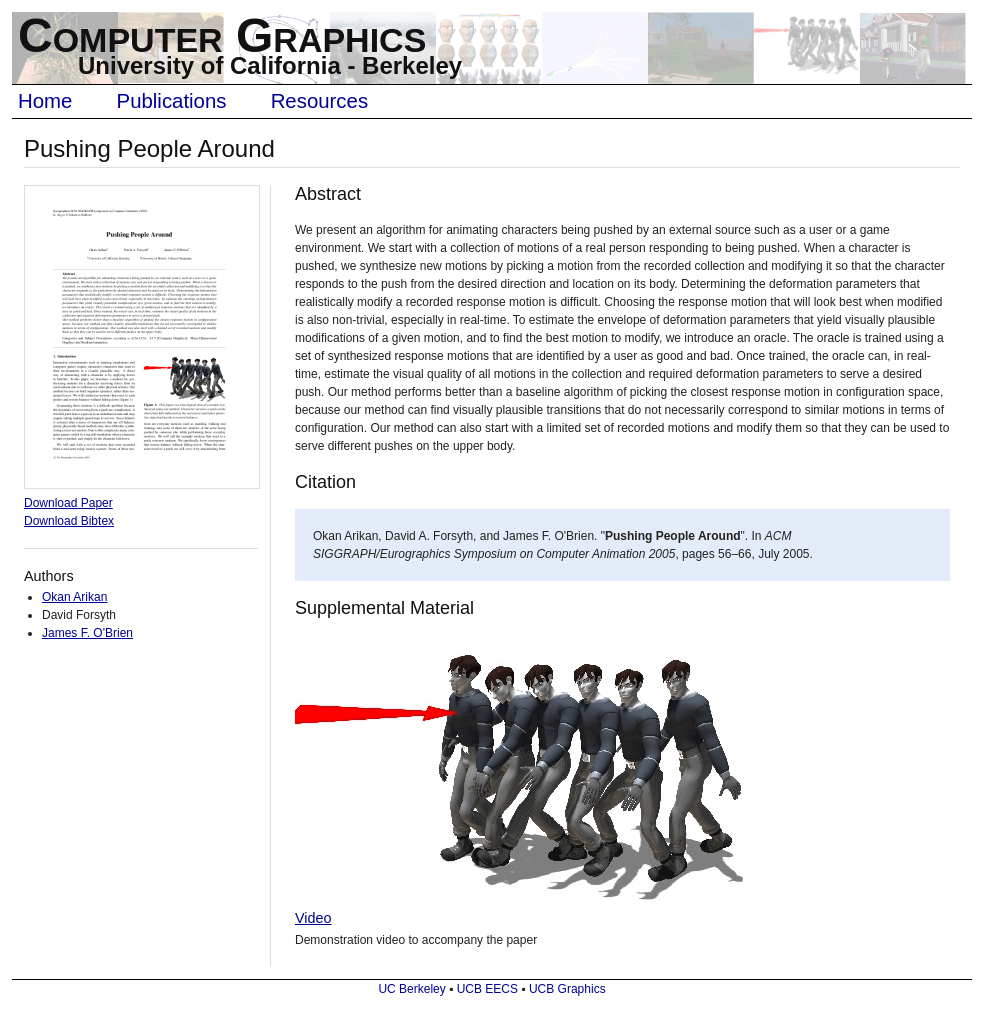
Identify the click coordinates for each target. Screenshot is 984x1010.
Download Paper (68, 503)
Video (313, 918)
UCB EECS (487, 989)
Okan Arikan (74, 597)
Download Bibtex (69, 521)
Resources (319, 101)
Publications (172, 101)
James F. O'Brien (87, 633)
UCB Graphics (567, 989)
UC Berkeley (411, 989)
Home (45, 101)
